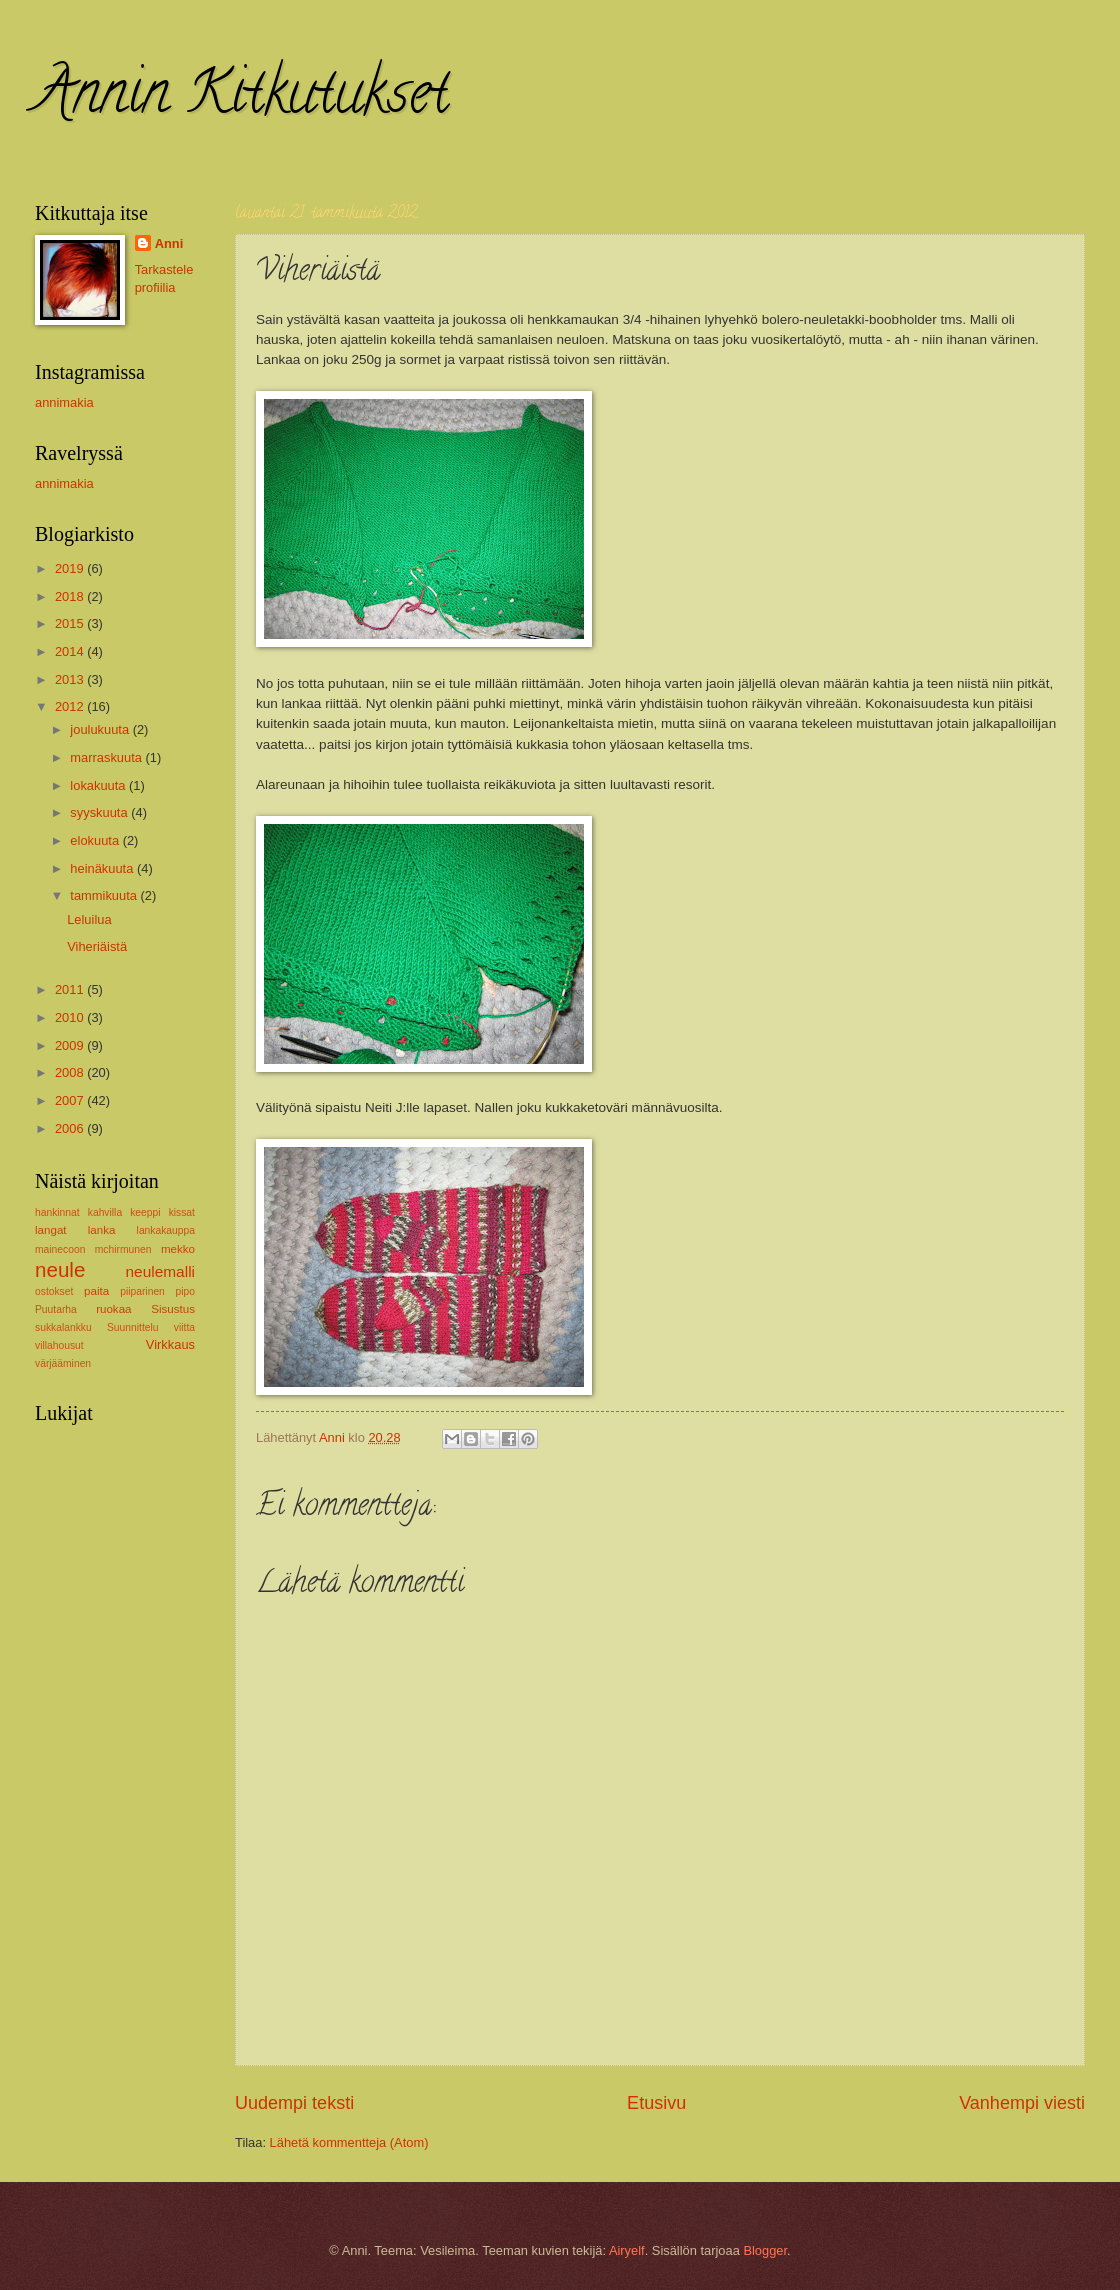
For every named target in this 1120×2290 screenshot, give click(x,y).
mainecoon (60, 1249)
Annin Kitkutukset (242, 99)
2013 (71, 679)
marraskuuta (107, 757)
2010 (71, 1017)
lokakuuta (99, 785)
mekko (178, 1249)
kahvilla (105, 1212)
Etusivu (656, 2103)
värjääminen (63, 1363)
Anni (169, 243)
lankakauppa (166, 1230)
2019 (71, 568)
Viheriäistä (97, 946)
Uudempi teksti (294, 2103)
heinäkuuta (103, 868)
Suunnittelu (133, 1327)
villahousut (59, 1345)
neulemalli (160, 1271)
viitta (184, 1327)
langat (51, 1230)
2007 (71, 1100)
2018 (71, 596)
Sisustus (173, 1309)
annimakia (64, 402)
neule (60, 1269)
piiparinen (142, 1291)
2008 (71, 1072)
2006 (71, 1128)
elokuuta (96, 840)
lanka (102, 1230)
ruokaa (113, 1309)
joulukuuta (101, 729)
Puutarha (56, 1309)
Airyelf (627, 2250)
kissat (182, 1212)
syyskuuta (100, 812)
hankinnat (57, 1212)
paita (96, 1291)
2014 (71, 651)
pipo (185, 1291)
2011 (71, 989)
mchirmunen (123, 1249)
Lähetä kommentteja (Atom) (349, 2142)
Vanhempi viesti (1022, 2103)
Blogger (765, 2250)
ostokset (54, 1291)
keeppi (145, 1212)
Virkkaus (170, 1344)
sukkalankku (63, 1327)
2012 (71, 706)
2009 (71, 1045)
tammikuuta (105, 895)
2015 (71, 623)
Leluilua (89, 919)
